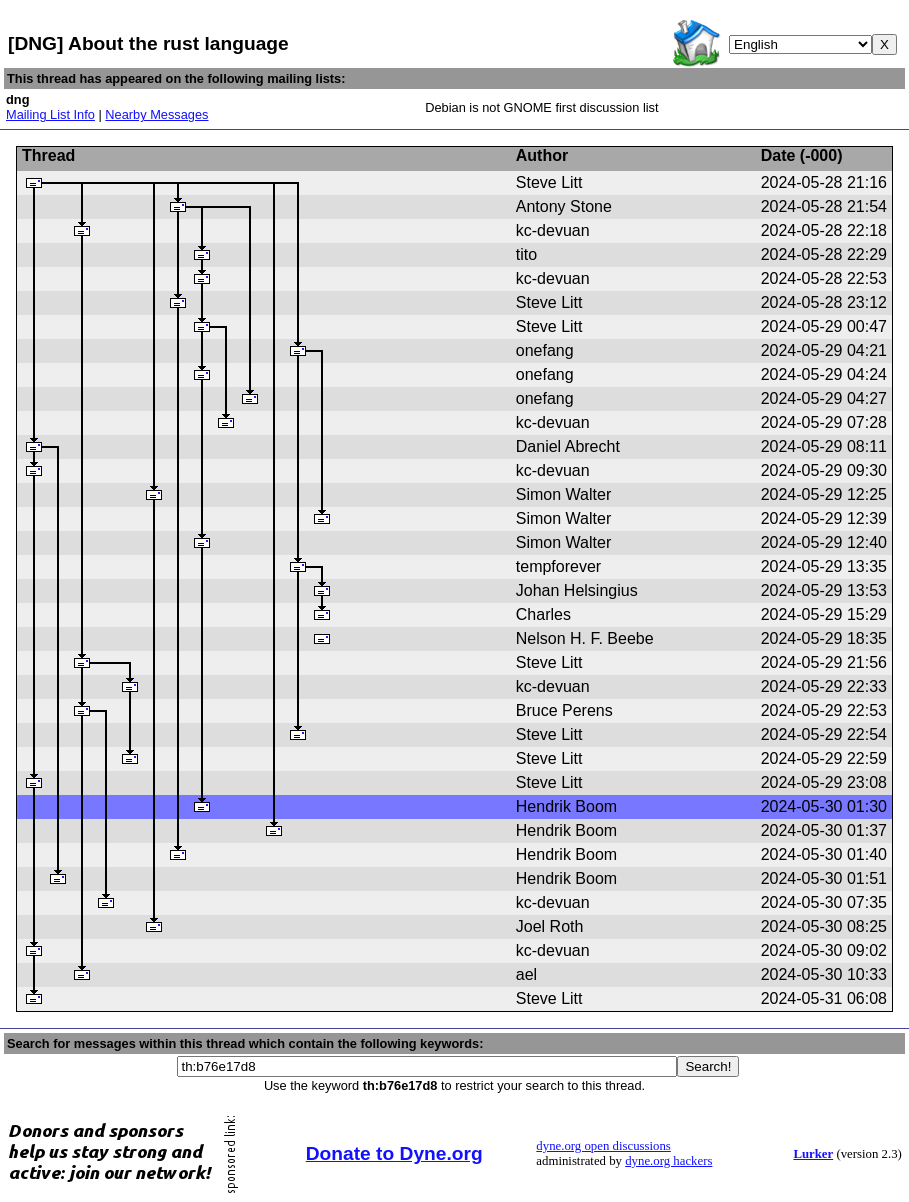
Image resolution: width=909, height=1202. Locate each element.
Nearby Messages (156, 114)
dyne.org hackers (668, 1161)
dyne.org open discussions (603, 1146)
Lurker (813, 1154)
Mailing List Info (50, 114)
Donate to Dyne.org (394, 1153)
